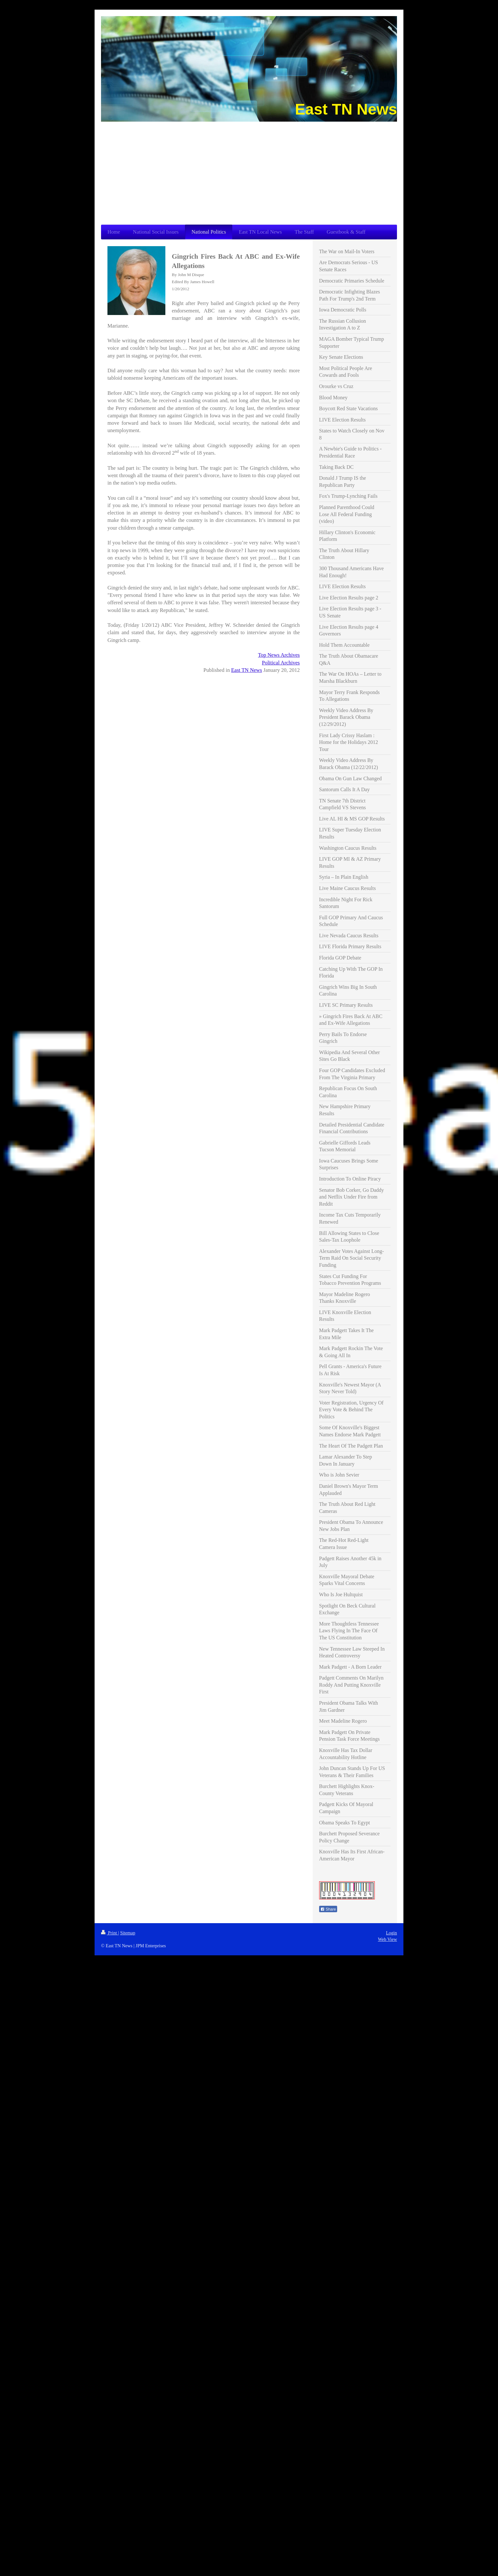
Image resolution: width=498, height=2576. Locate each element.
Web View (387, 1939)
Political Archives (281, 663)
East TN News (246, 670)
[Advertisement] (249, 170)
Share (328, 1909)
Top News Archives (279, 655)
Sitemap (127, 1932)
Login (391, 1932)
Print (109, 1932)
